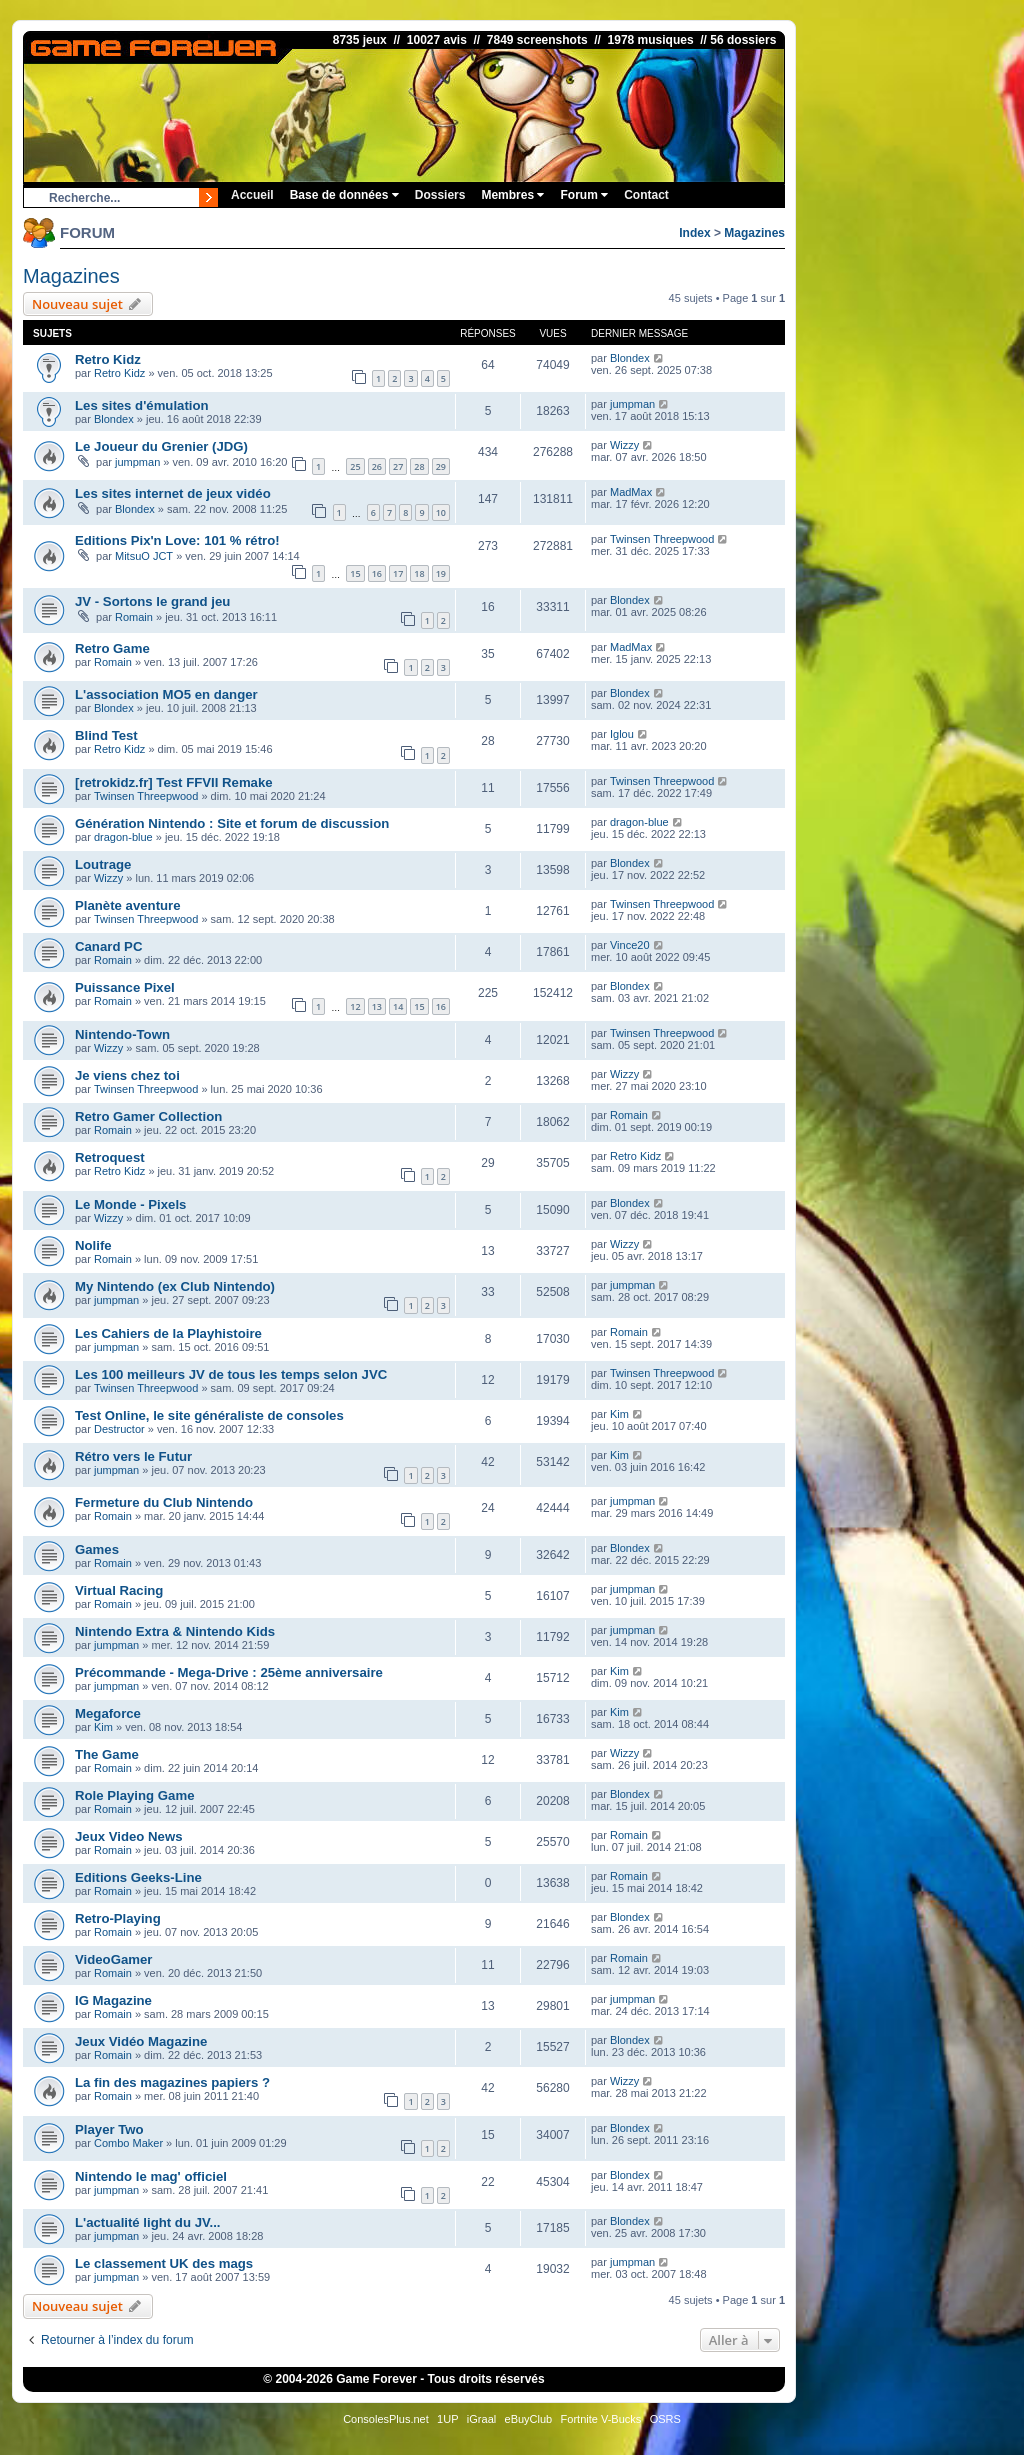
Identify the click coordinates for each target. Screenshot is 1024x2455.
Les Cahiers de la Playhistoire (168, 1333)
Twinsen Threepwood (662, 539)
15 (355, 573)
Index (694, 233)
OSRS (665, 2419)
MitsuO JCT (144, 556)
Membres (512, 195)
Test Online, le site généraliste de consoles (209, 1415)
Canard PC (108, 946)
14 (398, 1006)
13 (377, 1006)
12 (355, 1006)
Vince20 (630, 945)
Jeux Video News (129, 1836)
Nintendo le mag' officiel (151, 2176)
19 (441, 573)
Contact (646, 195)
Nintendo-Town (122, 1034)
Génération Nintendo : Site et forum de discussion (232, 823)
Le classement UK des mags (164, 2263)
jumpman (632, 404)
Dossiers (440, 195)
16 (377, 573)
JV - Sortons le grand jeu (152, 601)
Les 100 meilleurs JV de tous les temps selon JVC (231, 1374)
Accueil (252, 195)
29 (441, 466)
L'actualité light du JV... (148, 2222)
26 (377, 466)
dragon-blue (123, 837)
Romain (134, 617)
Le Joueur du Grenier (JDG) (161, 446)
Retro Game (112, 648)
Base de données (344, 195)
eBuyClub (529, 2419)
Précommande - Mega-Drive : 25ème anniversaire (229, 1672)
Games (97, 1549)
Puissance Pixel (125, 987)
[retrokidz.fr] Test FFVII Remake (174, 782)
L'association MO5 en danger (166, 694)
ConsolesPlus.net (386, 2419)
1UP (447, 2419)
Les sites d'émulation (142, 405)
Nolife (93, 1245)
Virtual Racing (119, 1590)
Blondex (630, 358)
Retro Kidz (108, 359)
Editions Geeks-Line (138, 1877)
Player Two (109, 2129)
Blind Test (106, 735)
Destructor (119, 1429)
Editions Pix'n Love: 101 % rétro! (177, 540)
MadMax (631, 492)
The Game (107, 1754)
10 (441, 512)
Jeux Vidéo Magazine (141, 2041)
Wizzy (624, 445)
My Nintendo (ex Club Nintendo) (175, 1286)
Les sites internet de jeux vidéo (173, 493)
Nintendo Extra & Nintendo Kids (175, 1631)
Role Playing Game (134, 1795)
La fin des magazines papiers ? (172, 2082)
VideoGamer (113, 1959)
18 (419, 573)
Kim (619, 1414)
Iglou (622, 734)
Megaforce (108, 1713)
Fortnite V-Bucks (601, 2419)
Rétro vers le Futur (133, 1456)
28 (419, 466)
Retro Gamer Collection (148, 1116)
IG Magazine (113, 2000)
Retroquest (110, 1157)
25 (355, 466)
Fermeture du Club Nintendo (164, 1502)
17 (398, 573)
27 (398, 466)
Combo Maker (128, 2143)
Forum (584, 195)
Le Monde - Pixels (130, 1204)
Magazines (754, 233)
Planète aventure (128, 905)
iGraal (481, 2419)
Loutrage (103, 864)
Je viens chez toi (127, 1075)
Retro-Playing (118, 1918)
